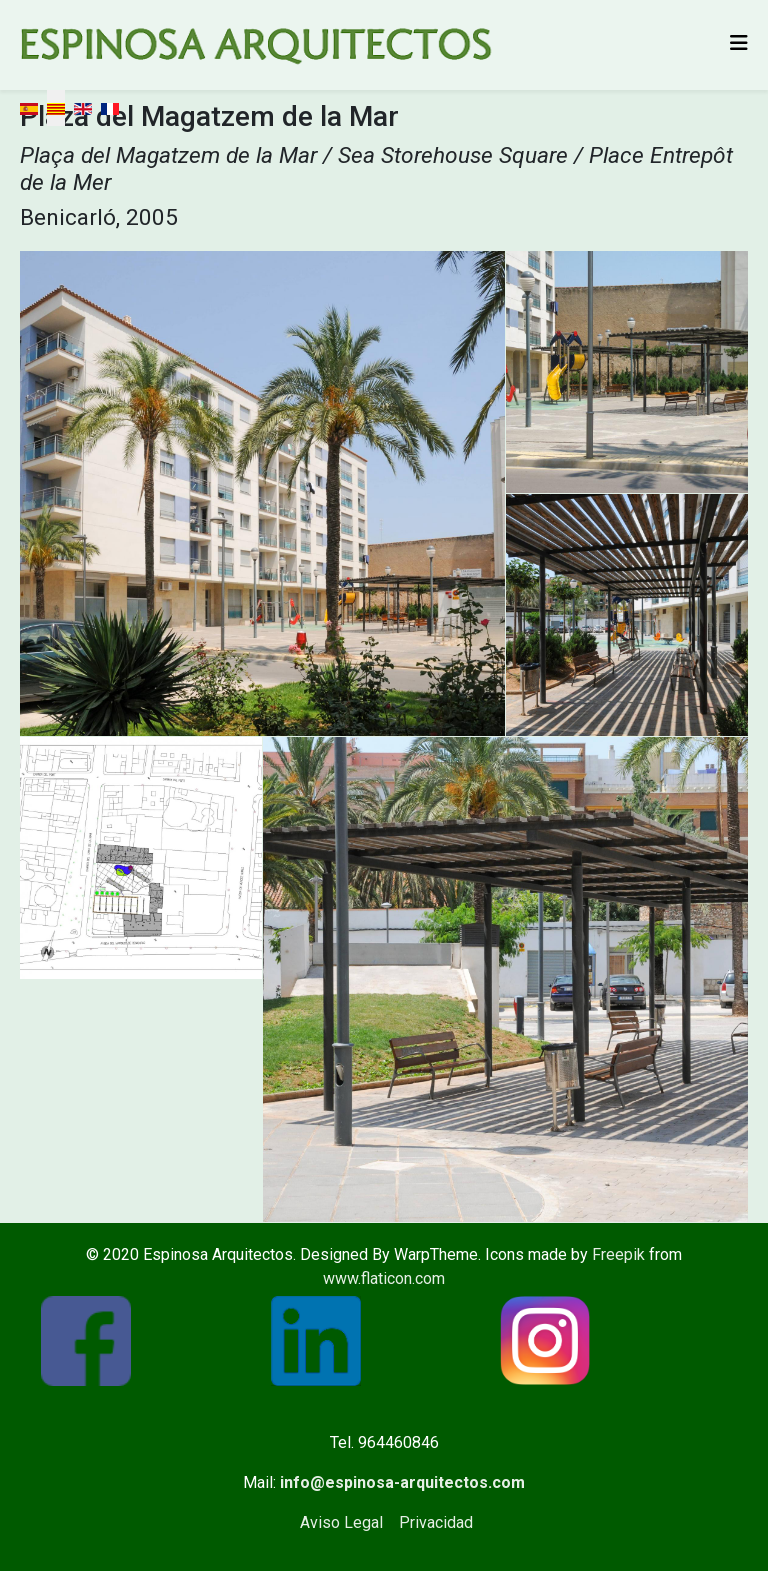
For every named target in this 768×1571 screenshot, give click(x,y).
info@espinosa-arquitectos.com (402, 1482)
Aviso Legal (341, 1522)
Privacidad (436, 1522)
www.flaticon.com (384, 1278)
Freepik (618, 1254)
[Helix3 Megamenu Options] (739, 43)
